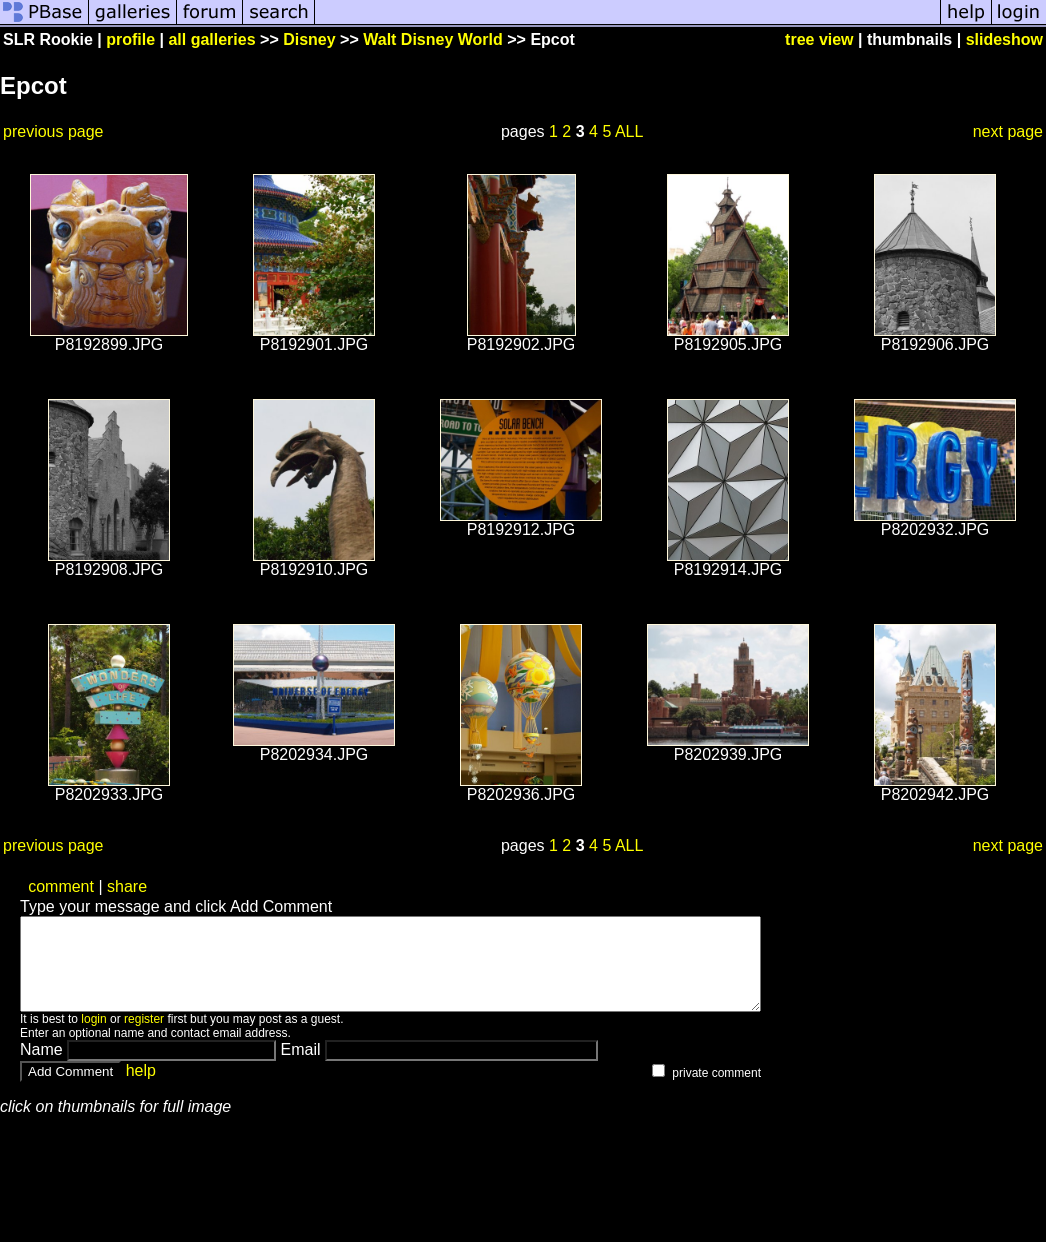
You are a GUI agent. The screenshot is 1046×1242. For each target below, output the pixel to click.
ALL (629, 131)
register (144, 1037)
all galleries (211, 39)
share (127, 886)
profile (130, 39)
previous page (53, 131)
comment (61, 886)
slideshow (1004, 39)
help (141, 1088)
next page (1008, 131)
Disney (309, 39)
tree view (819, 39)
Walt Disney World (433, 39)
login (93, 1037)
